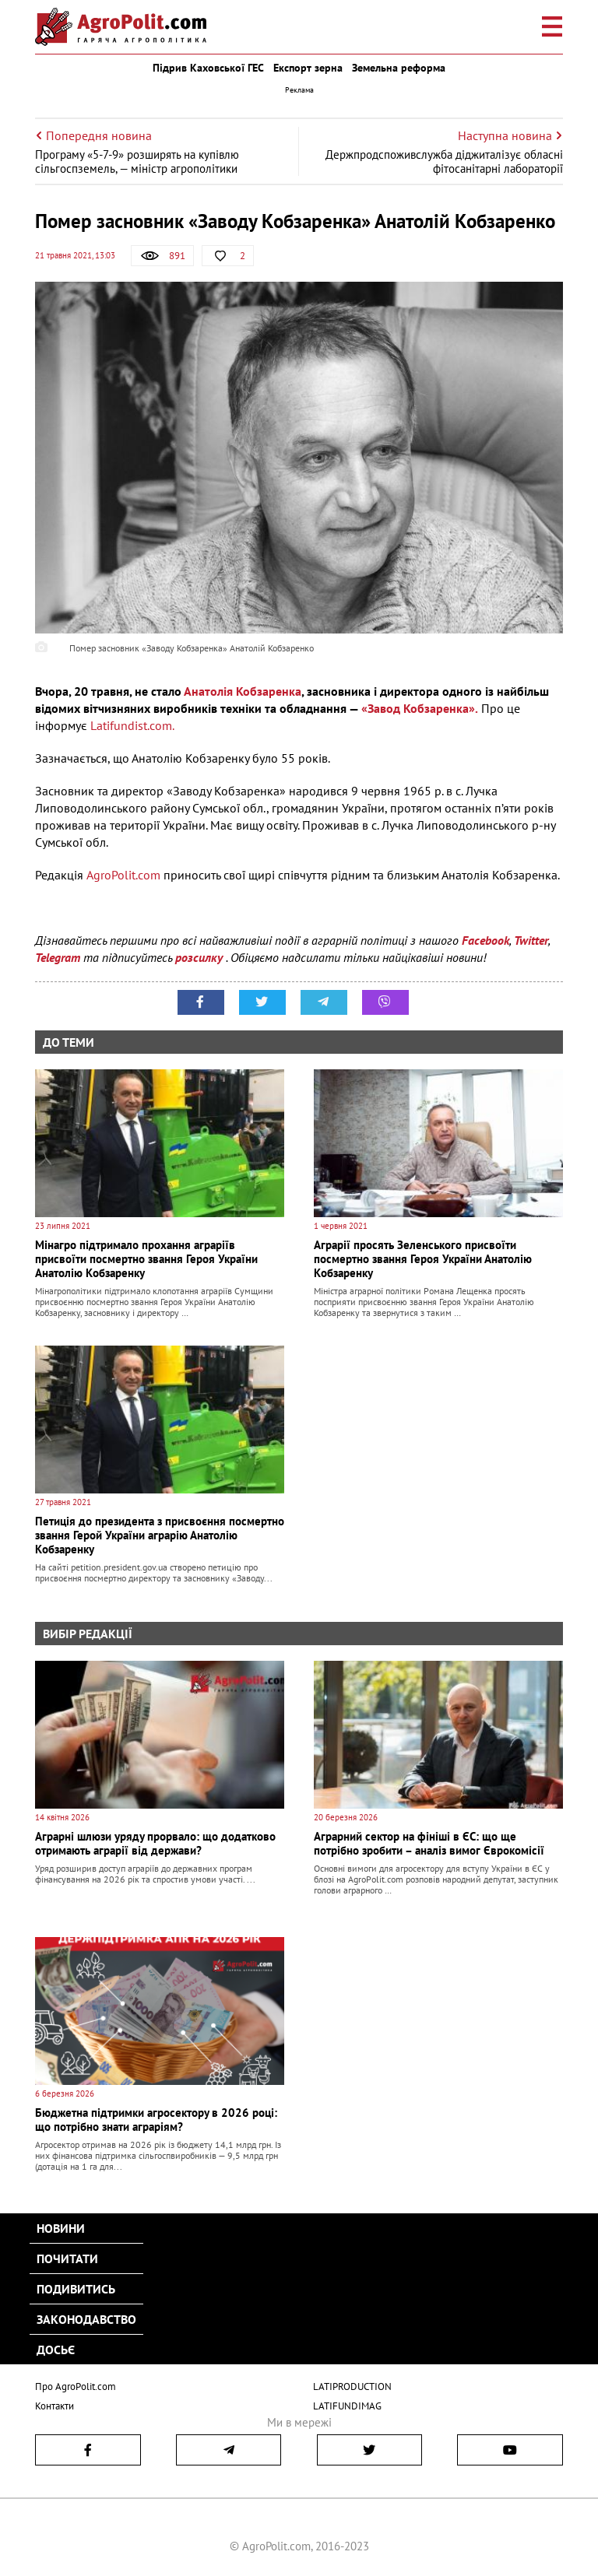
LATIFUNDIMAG (347, 2406)
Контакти (54, 2406)
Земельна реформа (398, 68)
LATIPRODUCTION (352, 2386)
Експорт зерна (308, 68)
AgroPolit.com (121, 875)
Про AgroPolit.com (75, 2386)
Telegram (57, 957)
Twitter (531, 940)
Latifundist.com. (132, 725)
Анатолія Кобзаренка (242, 691)
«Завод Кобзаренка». (419, 708)
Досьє (56, 2349)
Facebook (485, 940)
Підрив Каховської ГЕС (208, 68)
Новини (61, 2228)
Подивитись (76, 2289)
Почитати (67, 2258)
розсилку (200, 957)
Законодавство (86, 2319)
